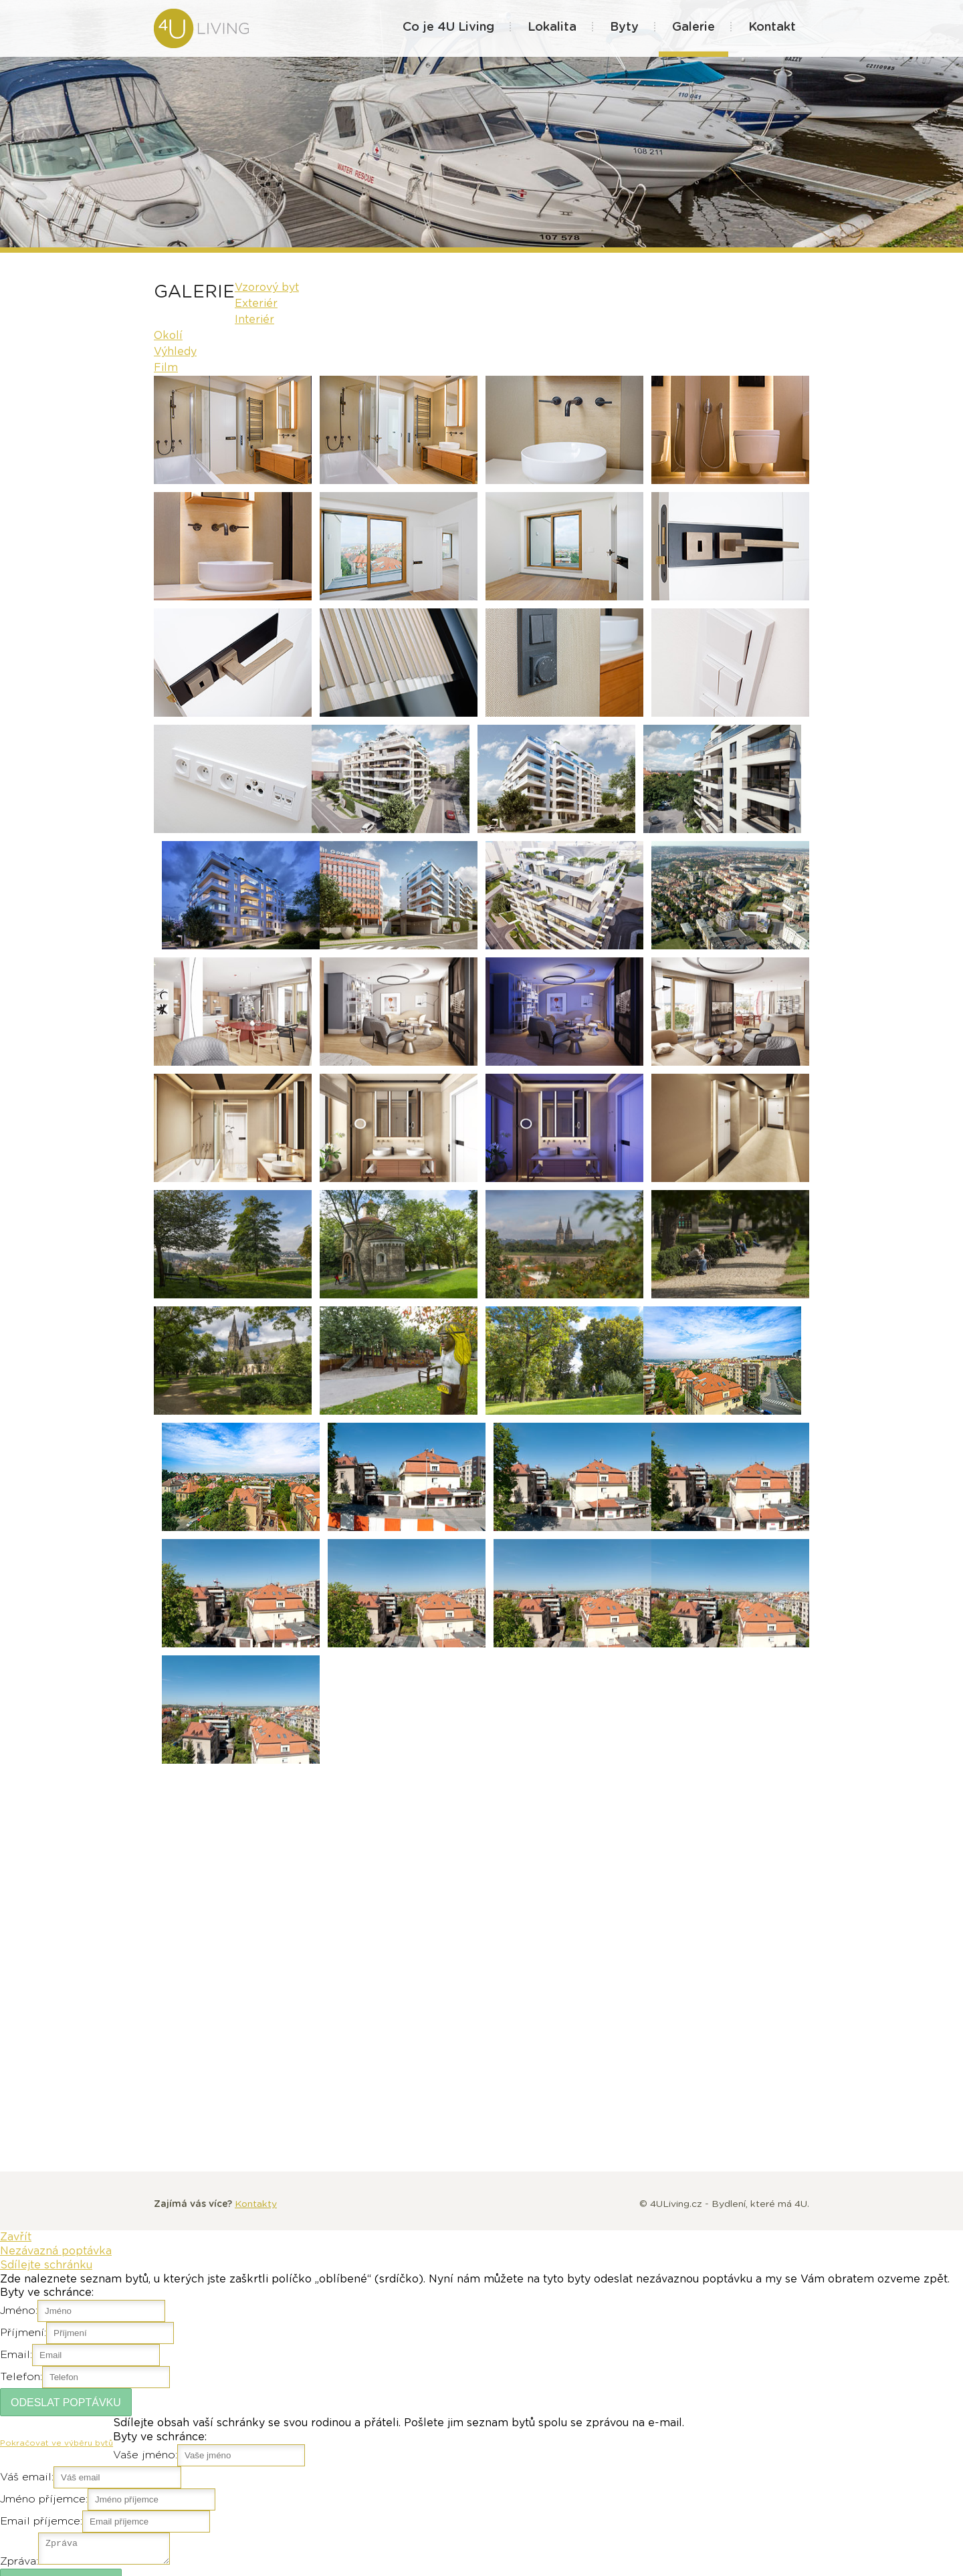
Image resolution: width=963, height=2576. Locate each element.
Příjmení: (23, 2332)
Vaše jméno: (145, 2455)
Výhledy (175, 351)
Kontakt (772, 27)
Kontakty (256, 2204)
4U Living (216, 28)
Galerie (693, 27)
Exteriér (256, 303)
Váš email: (27, 2477)
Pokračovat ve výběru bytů (56, 2443)
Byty (624, 27)
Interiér (254, 319)
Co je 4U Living (448, 27)
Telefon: (21, 2376)
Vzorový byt (267, 287)
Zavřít (15, 2237)
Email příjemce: (41, 2521)
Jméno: (18, 2310)
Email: (16, 2354)
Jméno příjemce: (44, 2499)
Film (166, 367)
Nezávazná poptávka (56, 2251)
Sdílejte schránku (46, 2265)
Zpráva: (19, 2565)
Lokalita (552, 27)
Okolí (168, 335)
